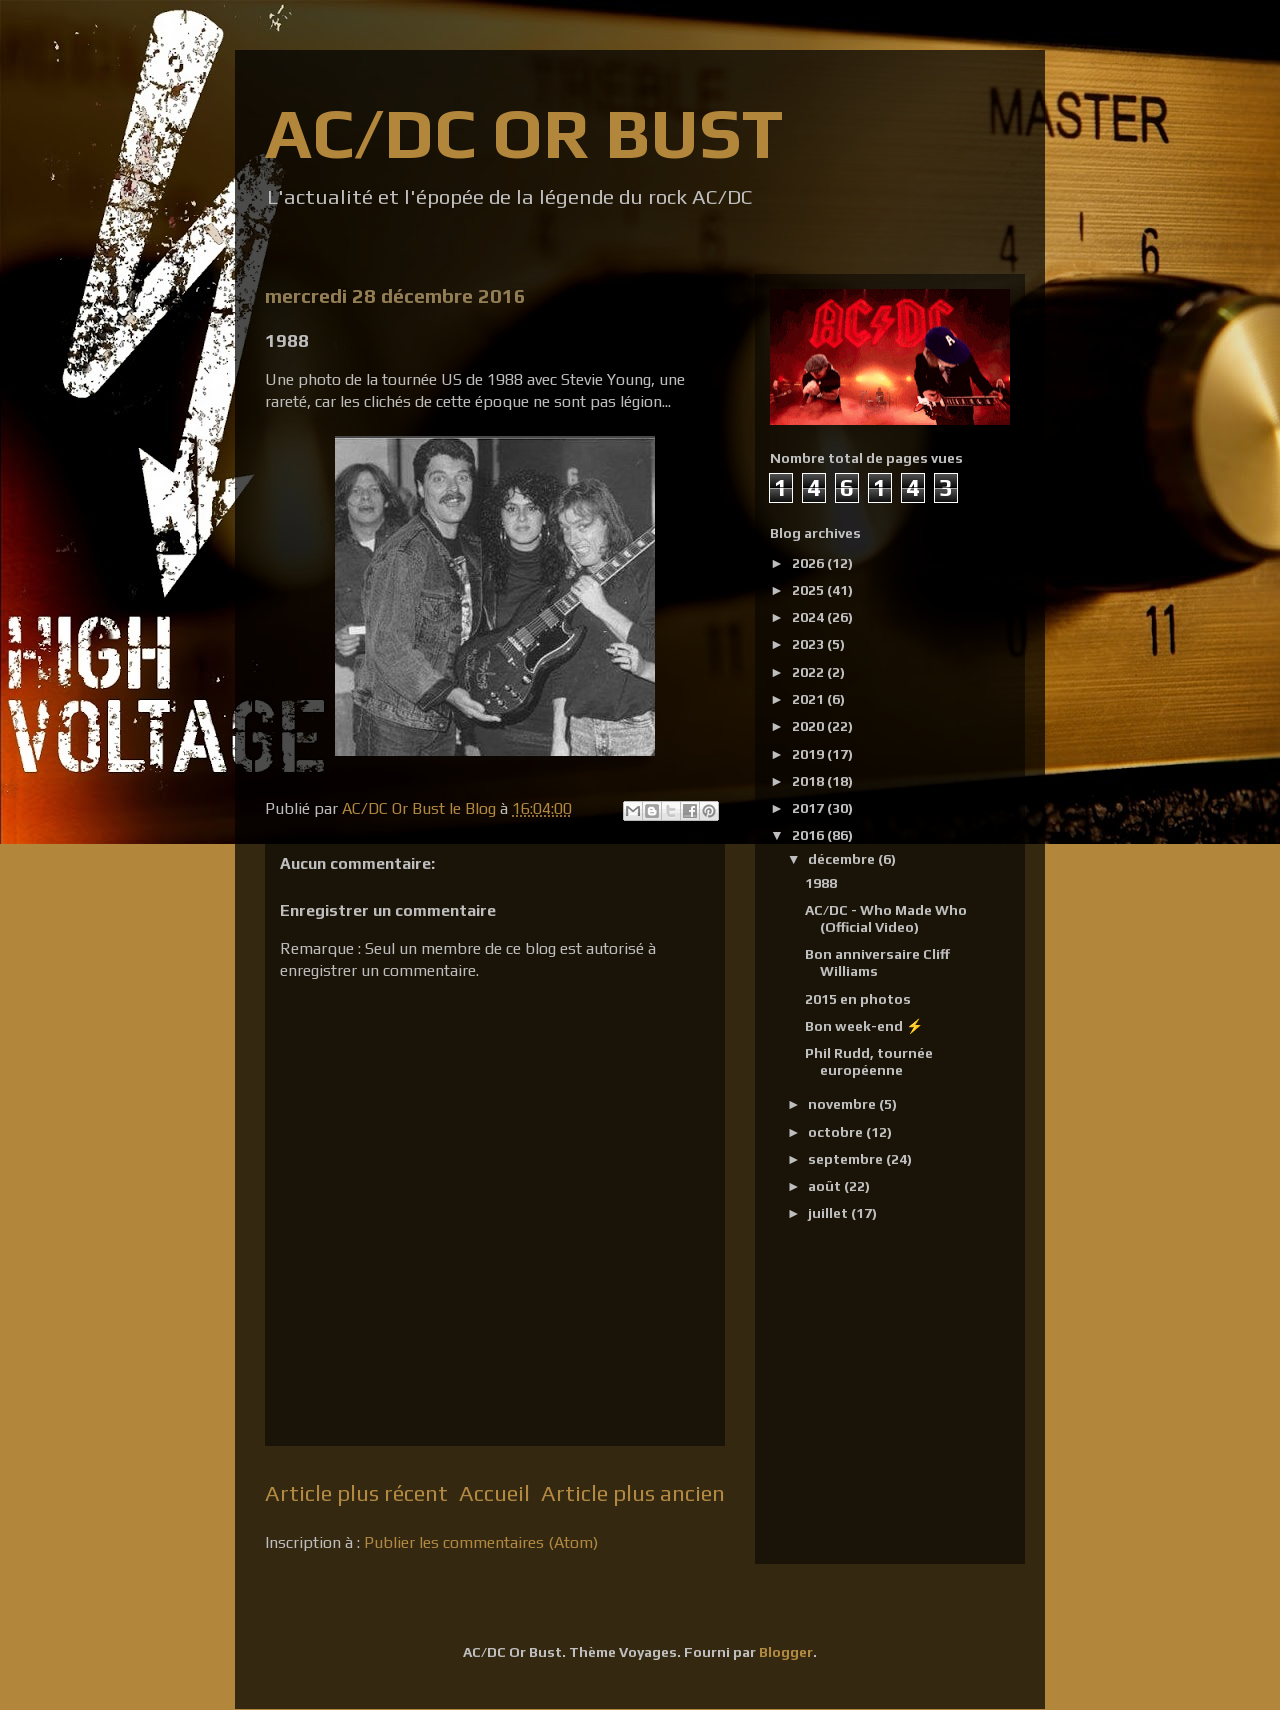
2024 (809, 617)
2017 (809, 808)
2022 (809, 672)
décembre (843, 859)
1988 (821, 883)
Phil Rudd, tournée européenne (869, 1061)
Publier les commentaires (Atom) (481, 1542)
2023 (809, 644)
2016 (809, 835)
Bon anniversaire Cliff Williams (877, 962)
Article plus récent (356, 1493)
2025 (809, 590)
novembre (843, 1104)
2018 (809, 781)
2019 (809, 754)
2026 (809, 563)
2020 (809, 726)
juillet (829, 1213)
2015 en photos (858, 999)
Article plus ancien (633, 1493)
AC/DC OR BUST (524, 132)
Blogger (786, 1652)
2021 (809, 699)
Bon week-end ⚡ (864, 1026)
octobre (837, 1132)
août (826, 1186)
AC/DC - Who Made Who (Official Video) (886, 918)
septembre (847, 1159)
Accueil (494, 1493)
